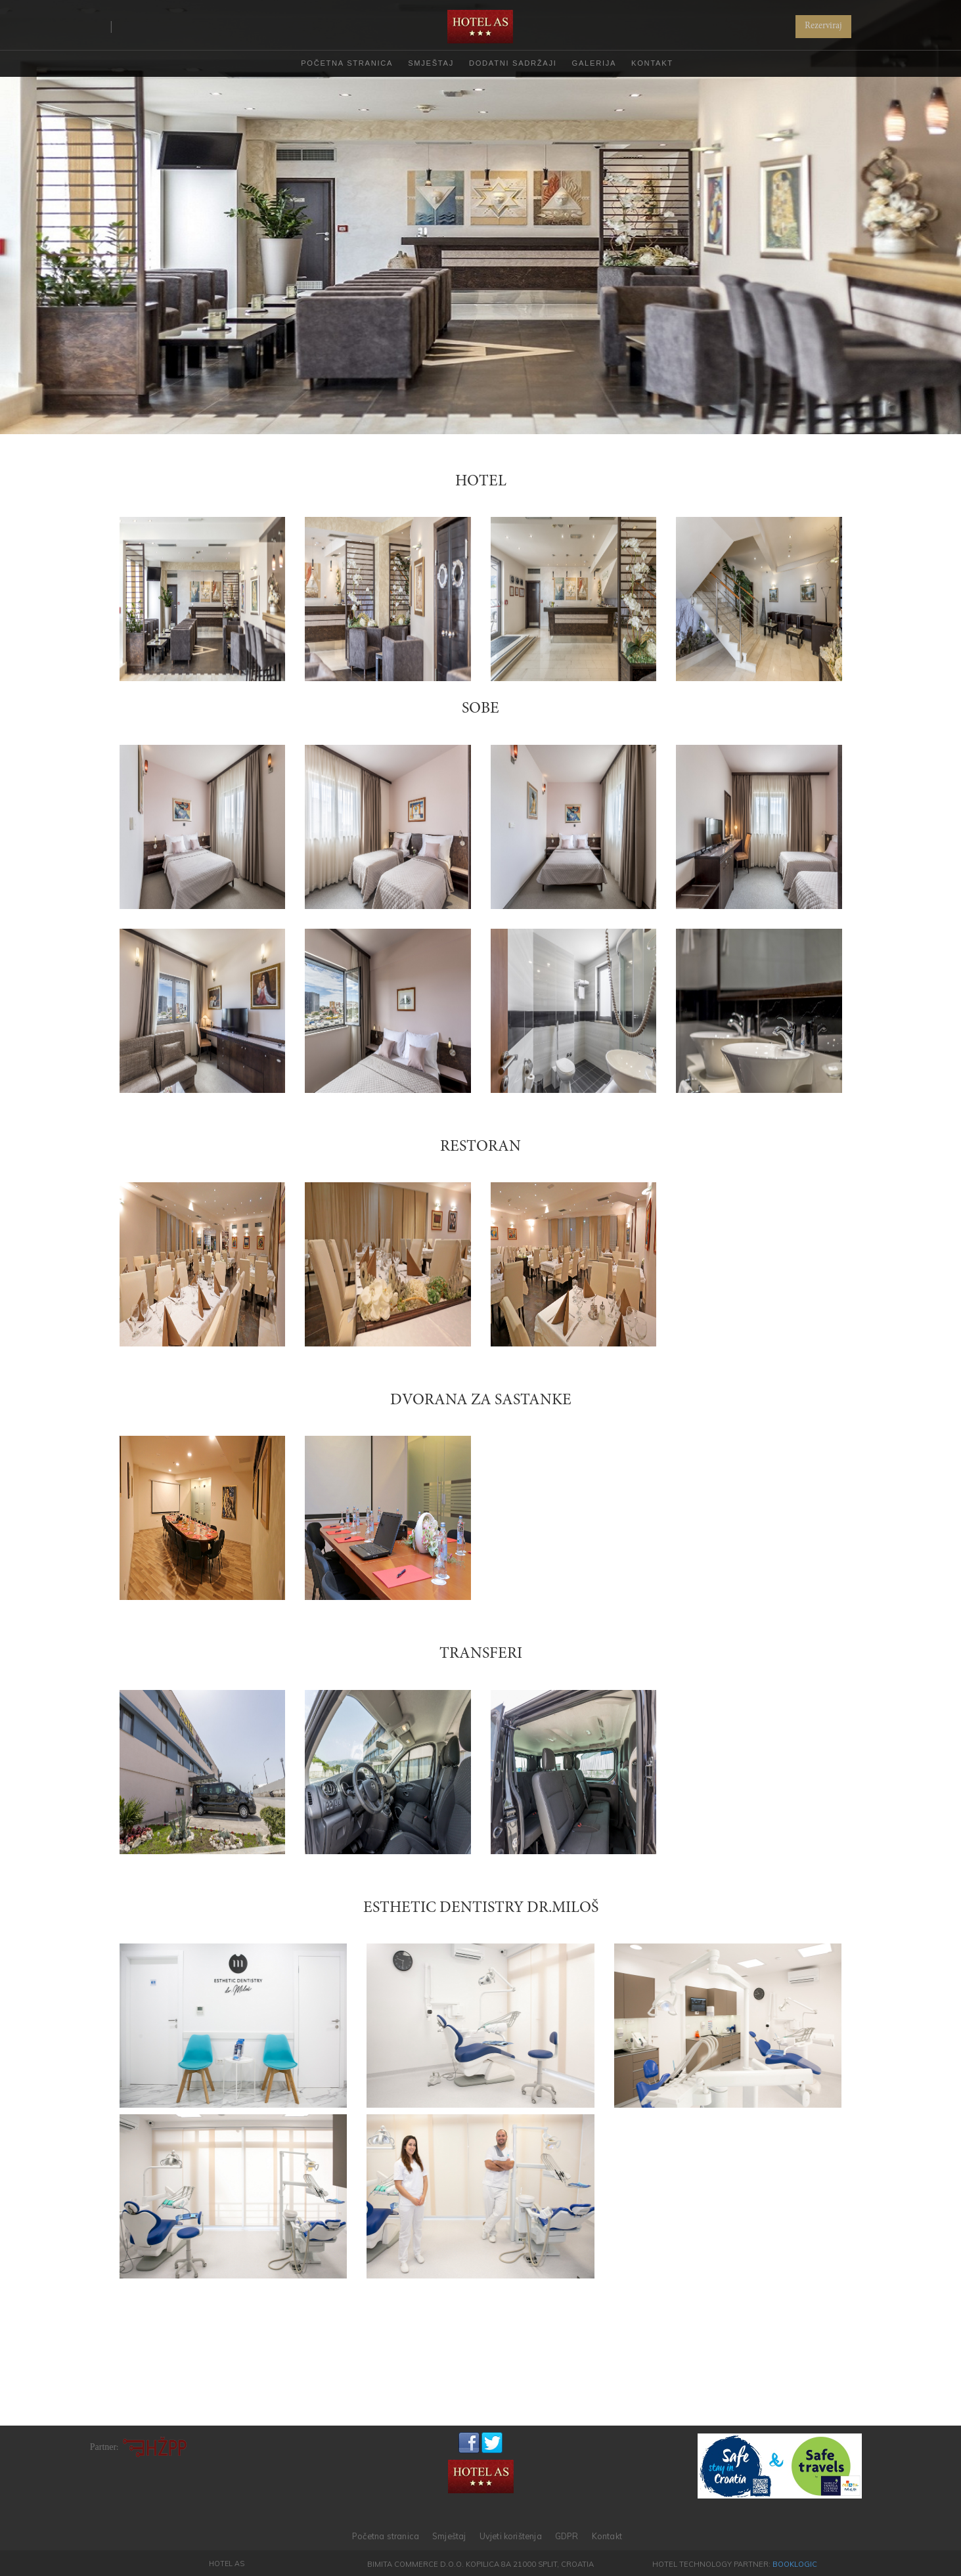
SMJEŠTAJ (431, 63)
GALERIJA (594, 63)
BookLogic (794, 2564)
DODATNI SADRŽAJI (513, 63)
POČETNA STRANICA (347, 63)
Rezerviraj (823, 26)
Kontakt (607, 2536)
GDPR (567, 2536)
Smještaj (449, 2536)
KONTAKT (652, 63)
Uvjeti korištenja (511, 2536)
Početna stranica (385, 2536)
